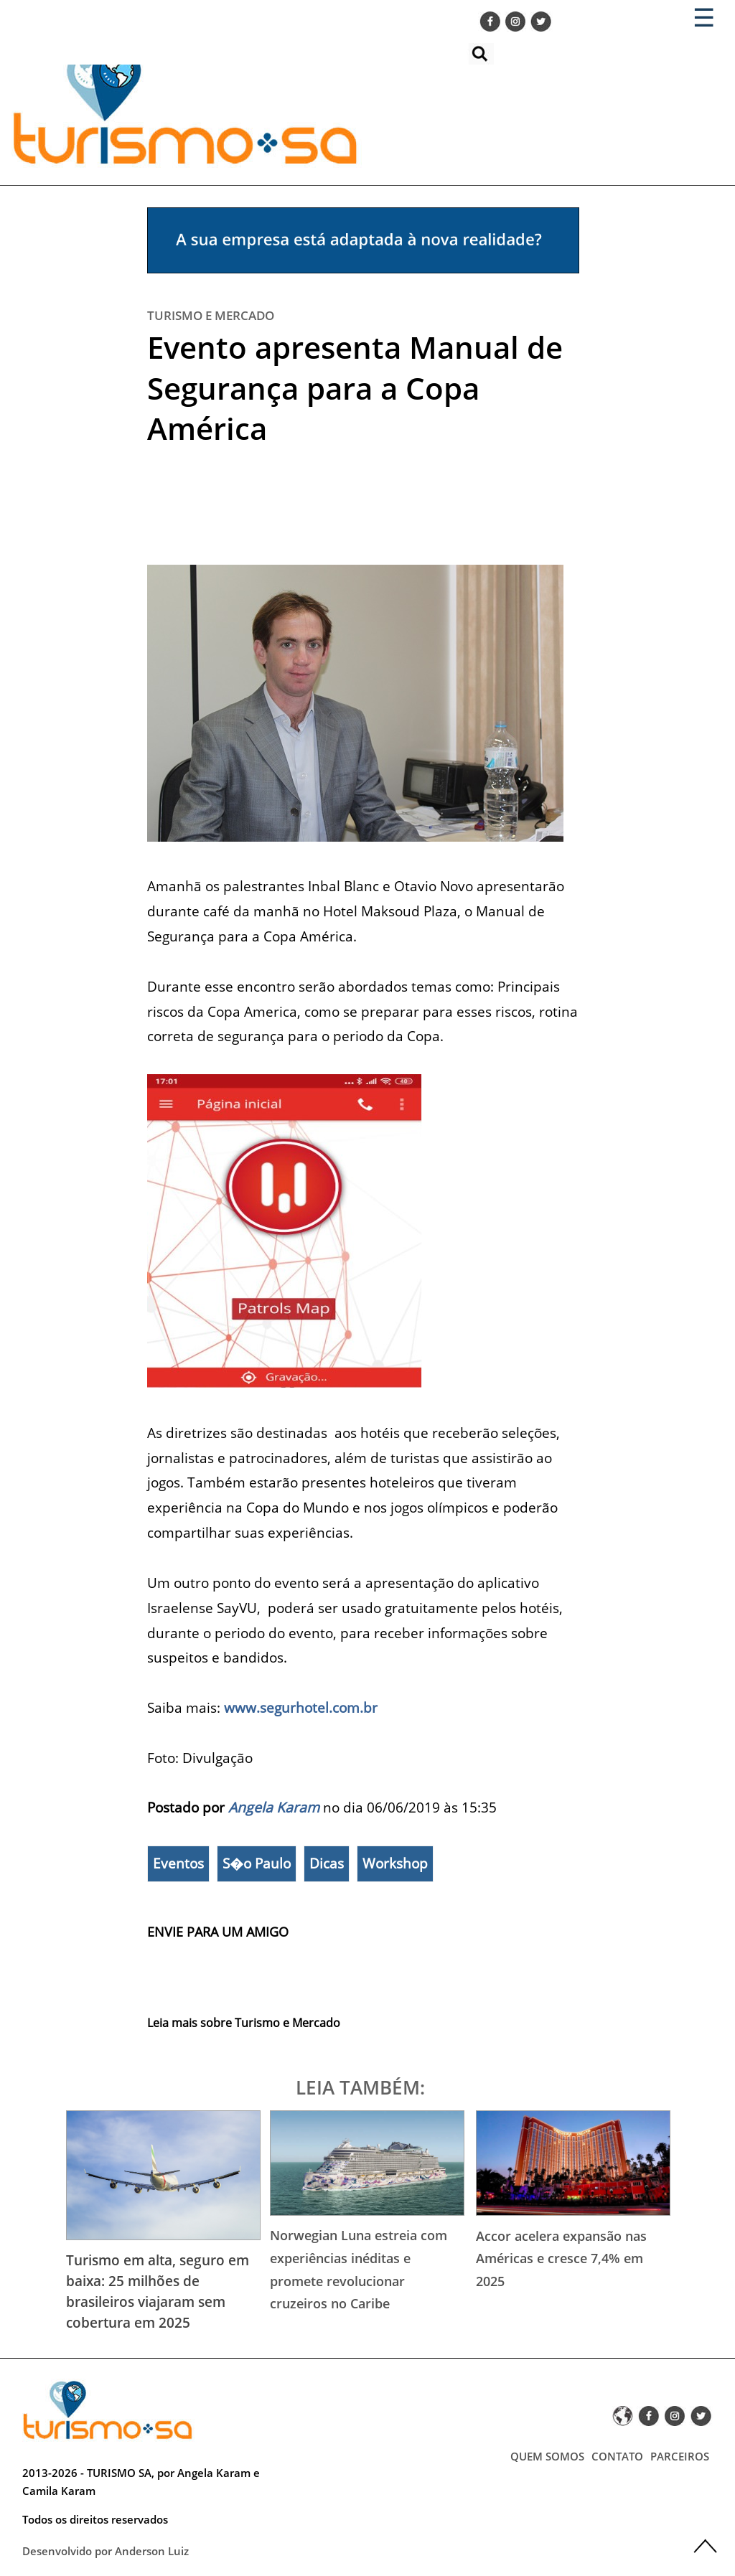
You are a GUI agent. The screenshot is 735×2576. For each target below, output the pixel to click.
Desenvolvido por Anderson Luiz (105, 2551)
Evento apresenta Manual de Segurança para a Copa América (355, 387)
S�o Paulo (257, 1863)
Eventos (178, 1863)
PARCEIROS (679, 2456)
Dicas (326, 1863)
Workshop (395, 1863)
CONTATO (617, 2456)
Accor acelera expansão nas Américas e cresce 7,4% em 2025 (561, 2258)
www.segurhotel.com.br (301, 1707)
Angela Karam (273, 1807)
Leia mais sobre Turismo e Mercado (243, 2023)
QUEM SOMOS (547, 2456)
